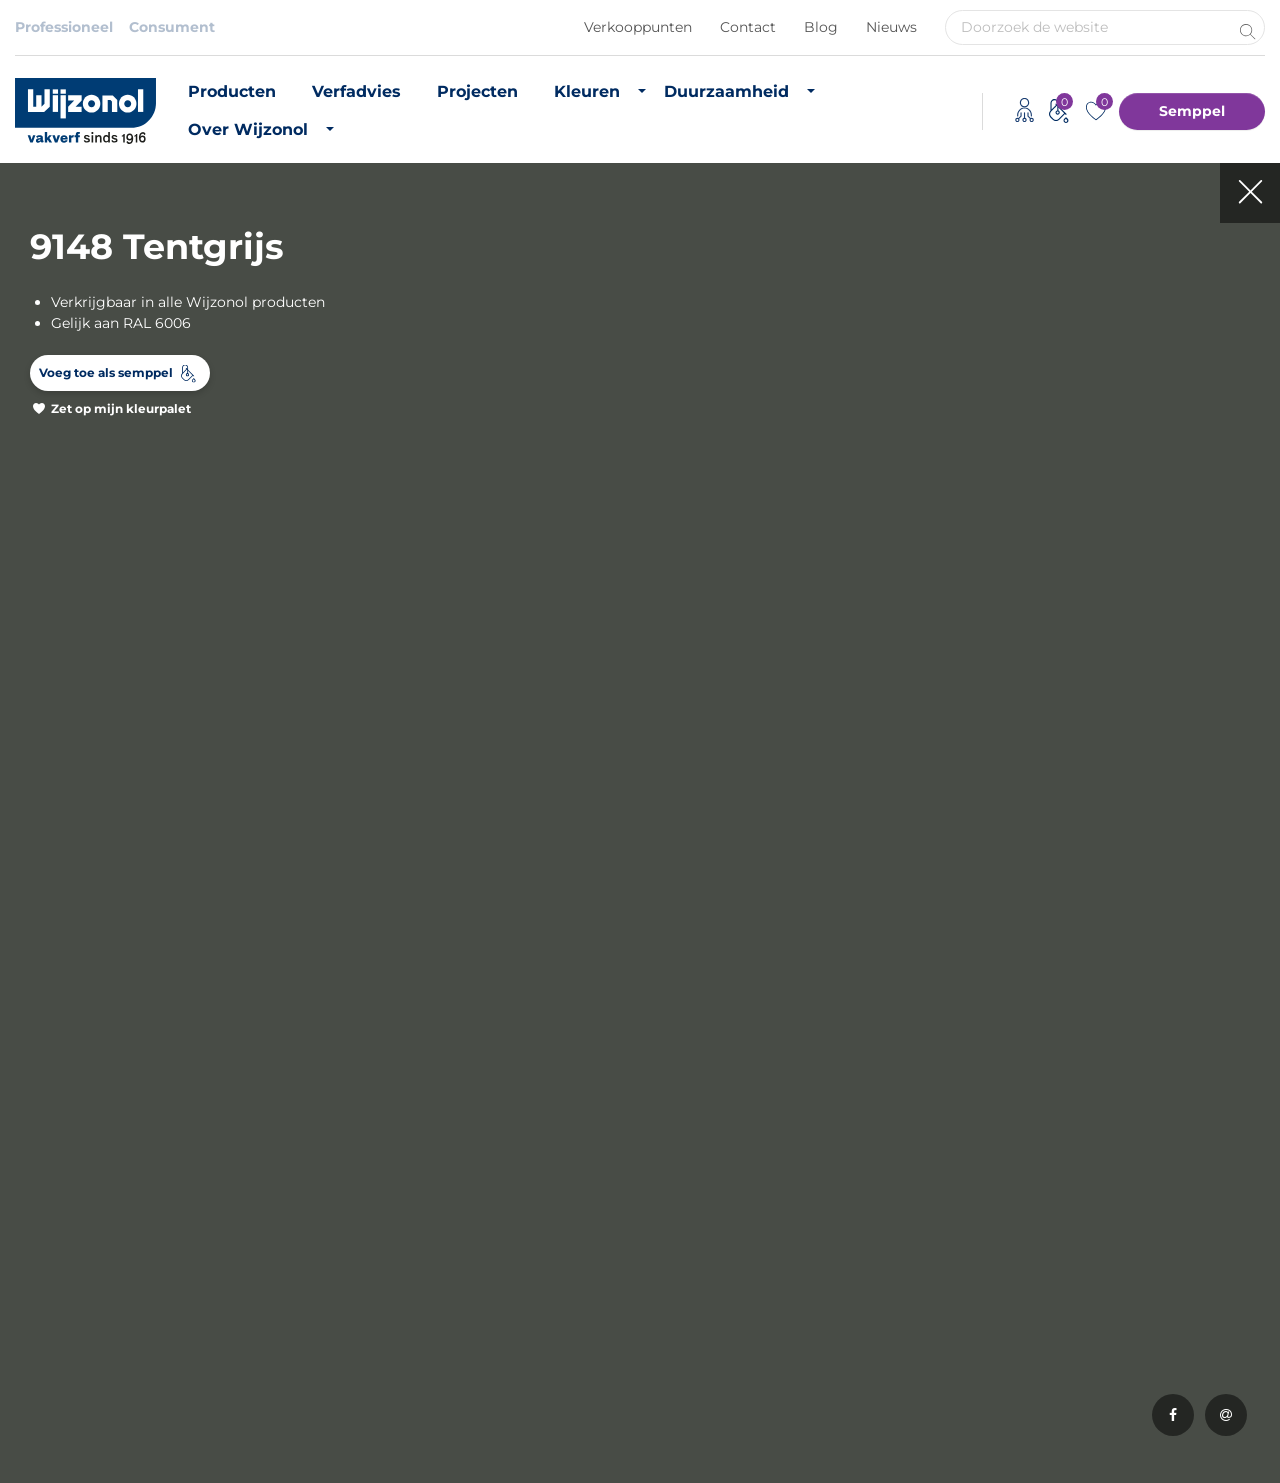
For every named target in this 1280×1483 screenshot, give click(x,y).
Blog (821, 27)
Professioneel (64, 27)
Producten (232, 91)
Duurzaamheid (726, 91)
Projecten (477, 91)
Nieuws (891, 27)
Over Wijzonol (248, 129)
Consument (172, 27)
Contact (748, 27)
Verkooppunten (638, 27)
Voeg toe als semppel (106, 372)
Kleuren (587, 91)
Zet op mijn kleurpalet (121, 408)
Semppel (1192, 111)
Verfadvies (356, 91)
